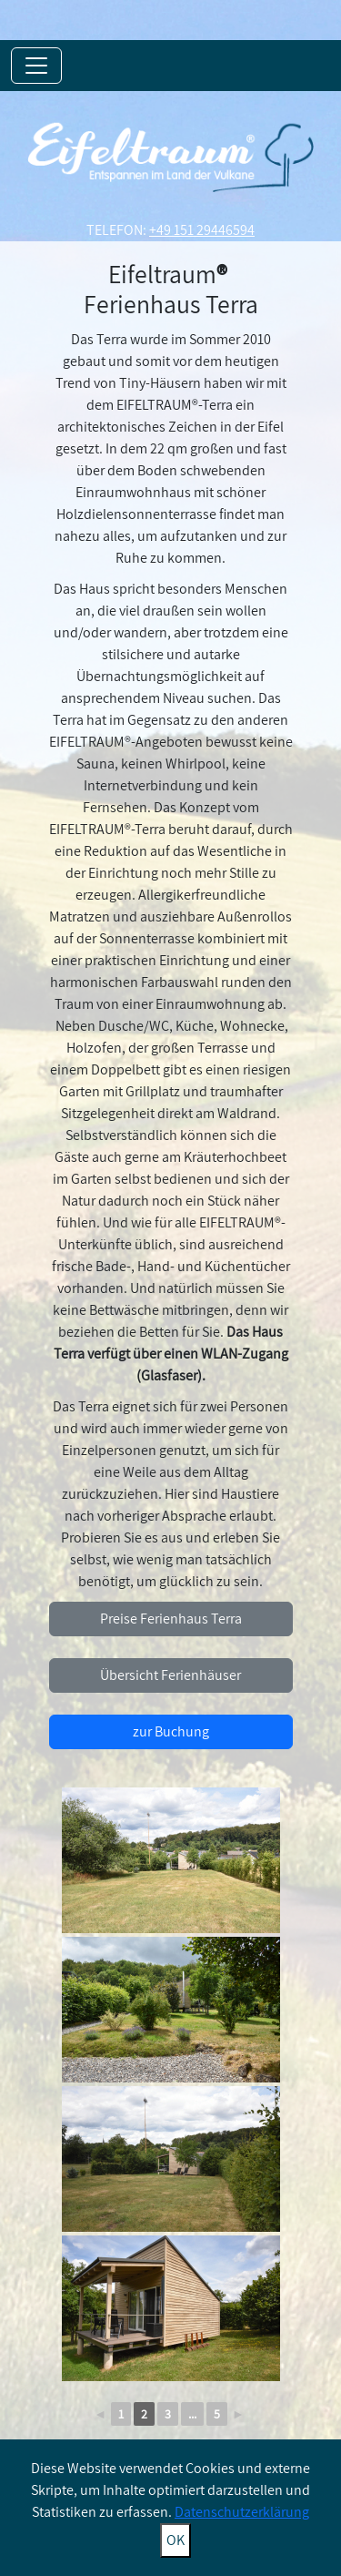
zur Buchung (171, 1731)
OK (175, 2540)
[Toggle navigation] (36, 65)
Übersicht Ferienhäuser (170, 1675)
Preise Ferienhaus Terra (171, 1618)
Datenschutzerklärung (242, 2511)
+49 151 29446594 (202, 229)
